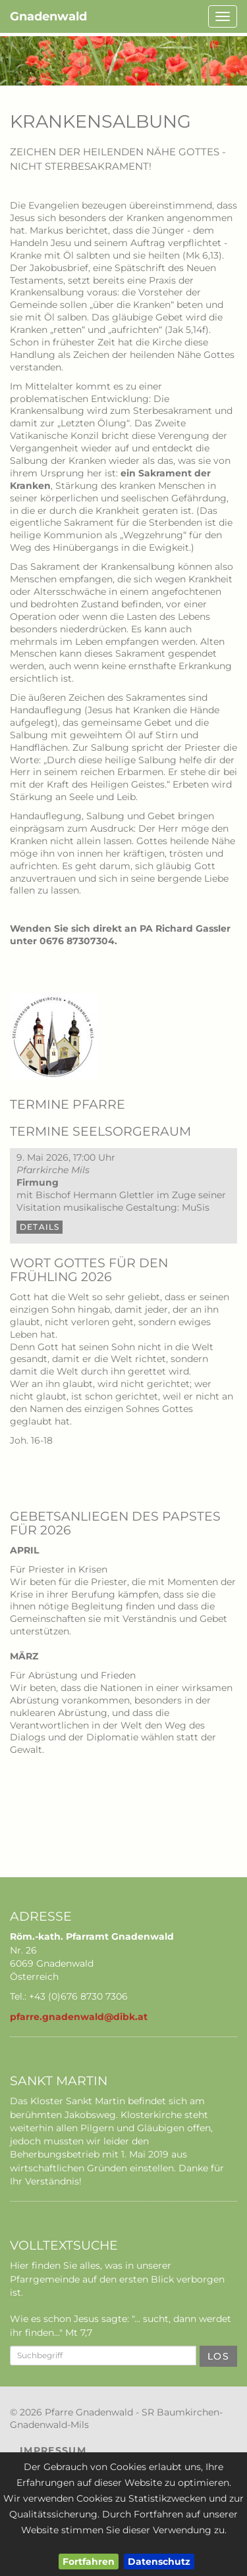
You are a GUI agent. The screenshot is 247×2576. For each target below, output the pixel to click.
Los (218, 2356)
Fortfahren (89, 2561)
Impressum (53, 2450)
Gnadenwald (48, 16)
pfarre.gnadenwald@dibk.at (79, 2016)
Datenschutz (159, 2561)
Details (39, 1227)
